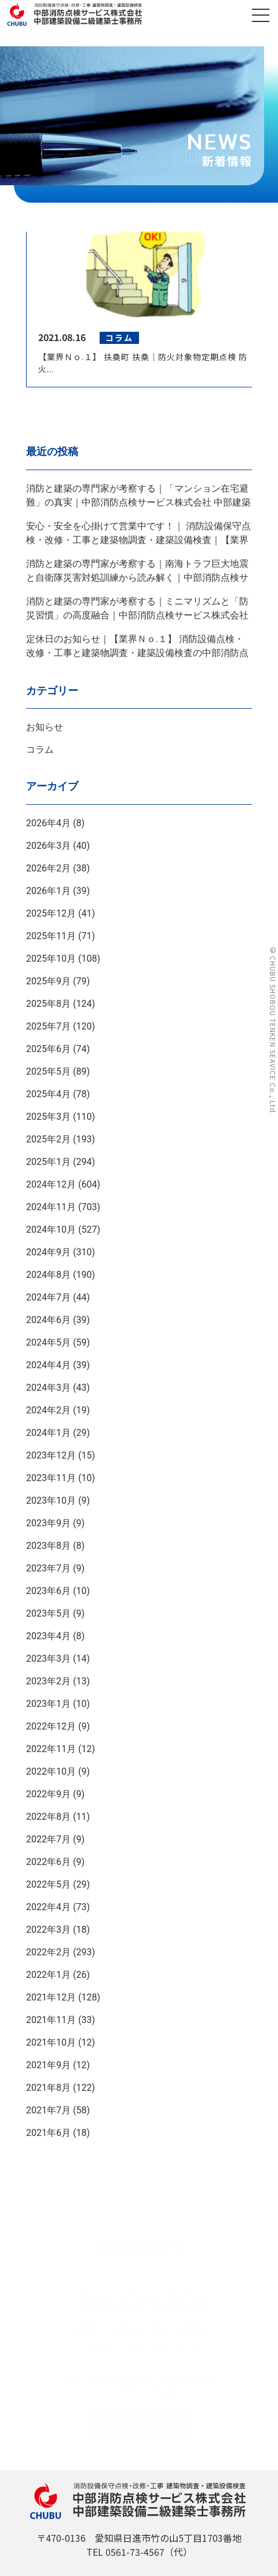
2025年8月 (48, 1003)
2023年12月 (51, 1455)
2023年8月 (48, 1545)
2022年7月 (48, 1839)
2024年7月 (48, 1297)
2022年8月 (48, 1816)
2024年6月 (48, 1319)
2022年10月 (51, 1771)
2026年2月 (48, 868)
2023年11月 (51, 1477)
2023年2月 (48, 1681)
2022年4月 (48, 1906)
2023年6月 (48, 1590)
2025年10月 (51, 958)
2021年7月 (48, 2110)
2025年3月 (48, 1116)
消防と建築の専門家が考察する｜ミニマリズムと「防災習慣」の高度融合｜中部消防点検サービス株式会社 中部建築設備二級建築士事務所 (137, 615)
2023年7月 (48, 1568)
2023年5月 (48, 1613)
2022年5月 (48, 1884)
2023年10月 (51, 1500)
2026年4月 (48, 823)
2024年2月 (48, 1410)
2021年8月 (48, 2087)
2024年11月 (51, 1206)
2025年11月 (51, 935)
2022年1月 (48, 1974)
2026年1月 (48, 890)
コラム (40, 749)
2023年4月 (48, 1635)
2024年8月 (48, 1274)
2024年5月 (48, 1342)
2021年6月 (48, 2132)
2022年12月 (51, 1726)
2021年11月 (51, 2019)
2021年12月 (51, 1997)
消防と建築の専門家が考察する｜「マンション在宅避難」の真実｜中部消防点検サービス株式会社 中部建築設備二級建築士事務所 (138, 502)
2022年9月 (48, 1794)
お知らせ (44, 726)
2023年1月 (48, 1703)
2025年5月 (48, 1071)
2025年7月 (48, 1026)
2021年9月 (48, 2065)
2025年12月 (51, 913)
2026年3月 (48, 845)
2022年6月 (48, 1861)
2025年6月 (48, 1048)
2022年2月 (48, 1952)
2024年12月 (51, 1184)
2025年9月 (48, 981)
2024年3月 (48, 1387)
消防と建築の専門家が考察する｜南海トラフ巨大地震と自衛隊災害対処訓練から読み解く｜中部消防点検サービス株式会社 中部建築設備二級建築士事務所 (137, 577)
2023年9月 (48, 1523)
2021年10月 (51, 2042)
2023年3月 (48, 1658)
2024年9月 (48, 1252)
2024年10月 (51, 1229)
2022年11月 (51, 1748)
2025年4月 (48, 1094)
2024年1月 (48, 1432)
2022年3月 (48, 1929)
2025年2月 (48, 1139)
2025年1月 (48, 1161)
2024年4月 (48, 1365)
